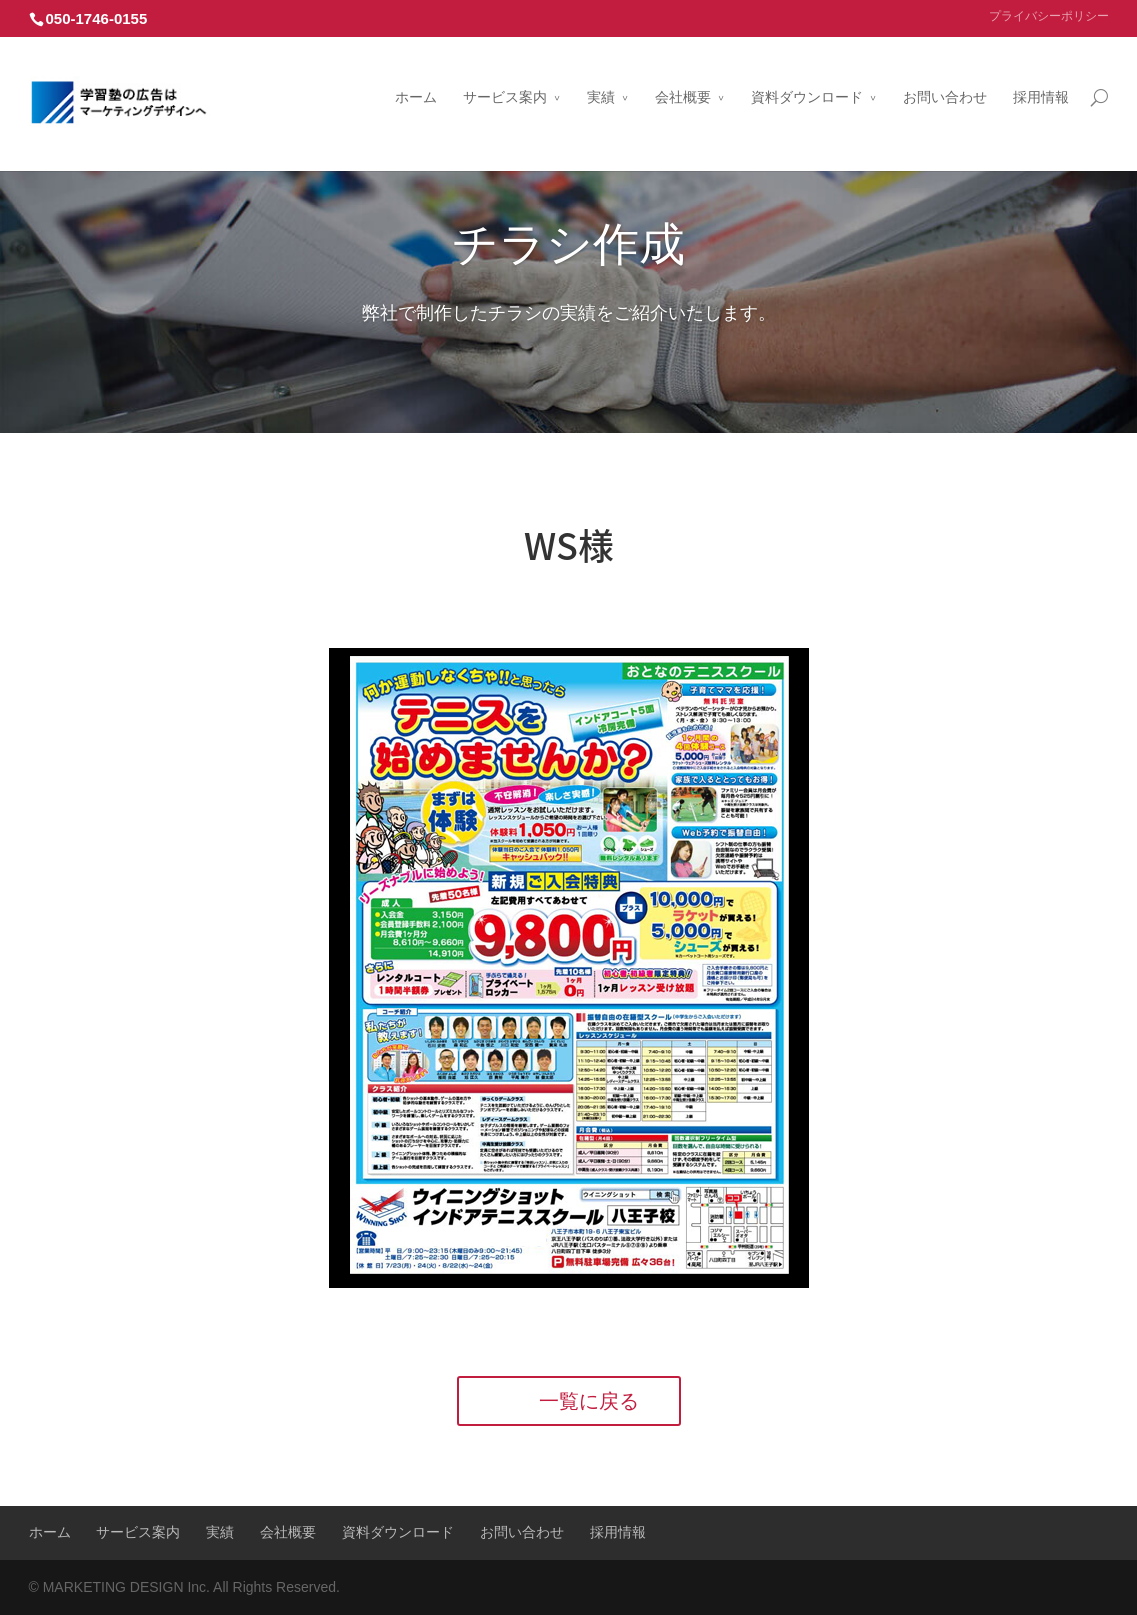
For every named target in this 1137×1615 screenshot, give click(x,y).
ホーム (416, 73)
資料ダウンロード (807, 73)
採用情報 (1041, 73)
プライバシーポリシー (1049, 16)
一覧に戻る (589, 1401)
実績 (601, 73)
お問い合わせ (945, 73)
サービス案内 (505, 73)
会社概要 (683, 73)
